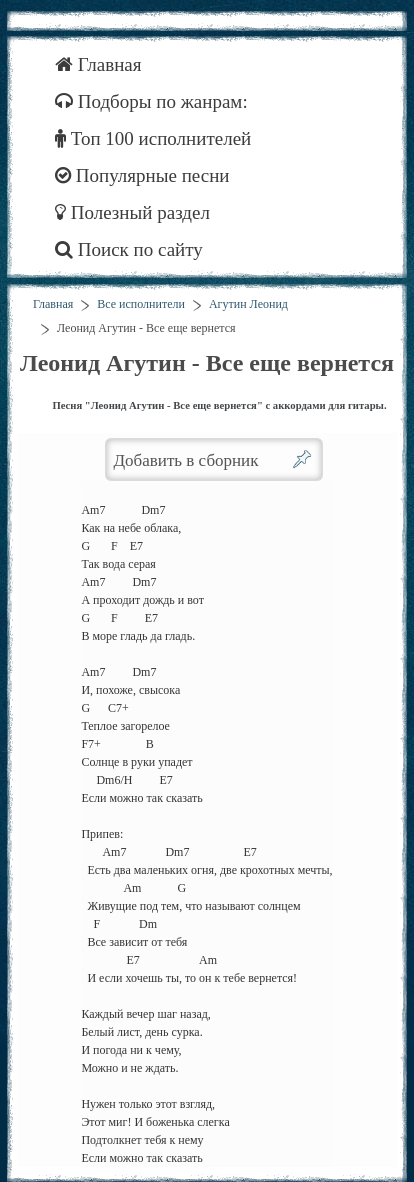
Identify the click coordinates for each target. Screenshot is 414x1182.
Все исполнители (141, 304)
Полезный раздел (132, 212)
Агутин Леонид (248, 304)
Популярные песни (142, 175)
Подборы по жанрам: (151, 101)
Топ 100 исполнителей (153, 138)
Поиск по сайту (129, 249)
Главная (98, 64)
